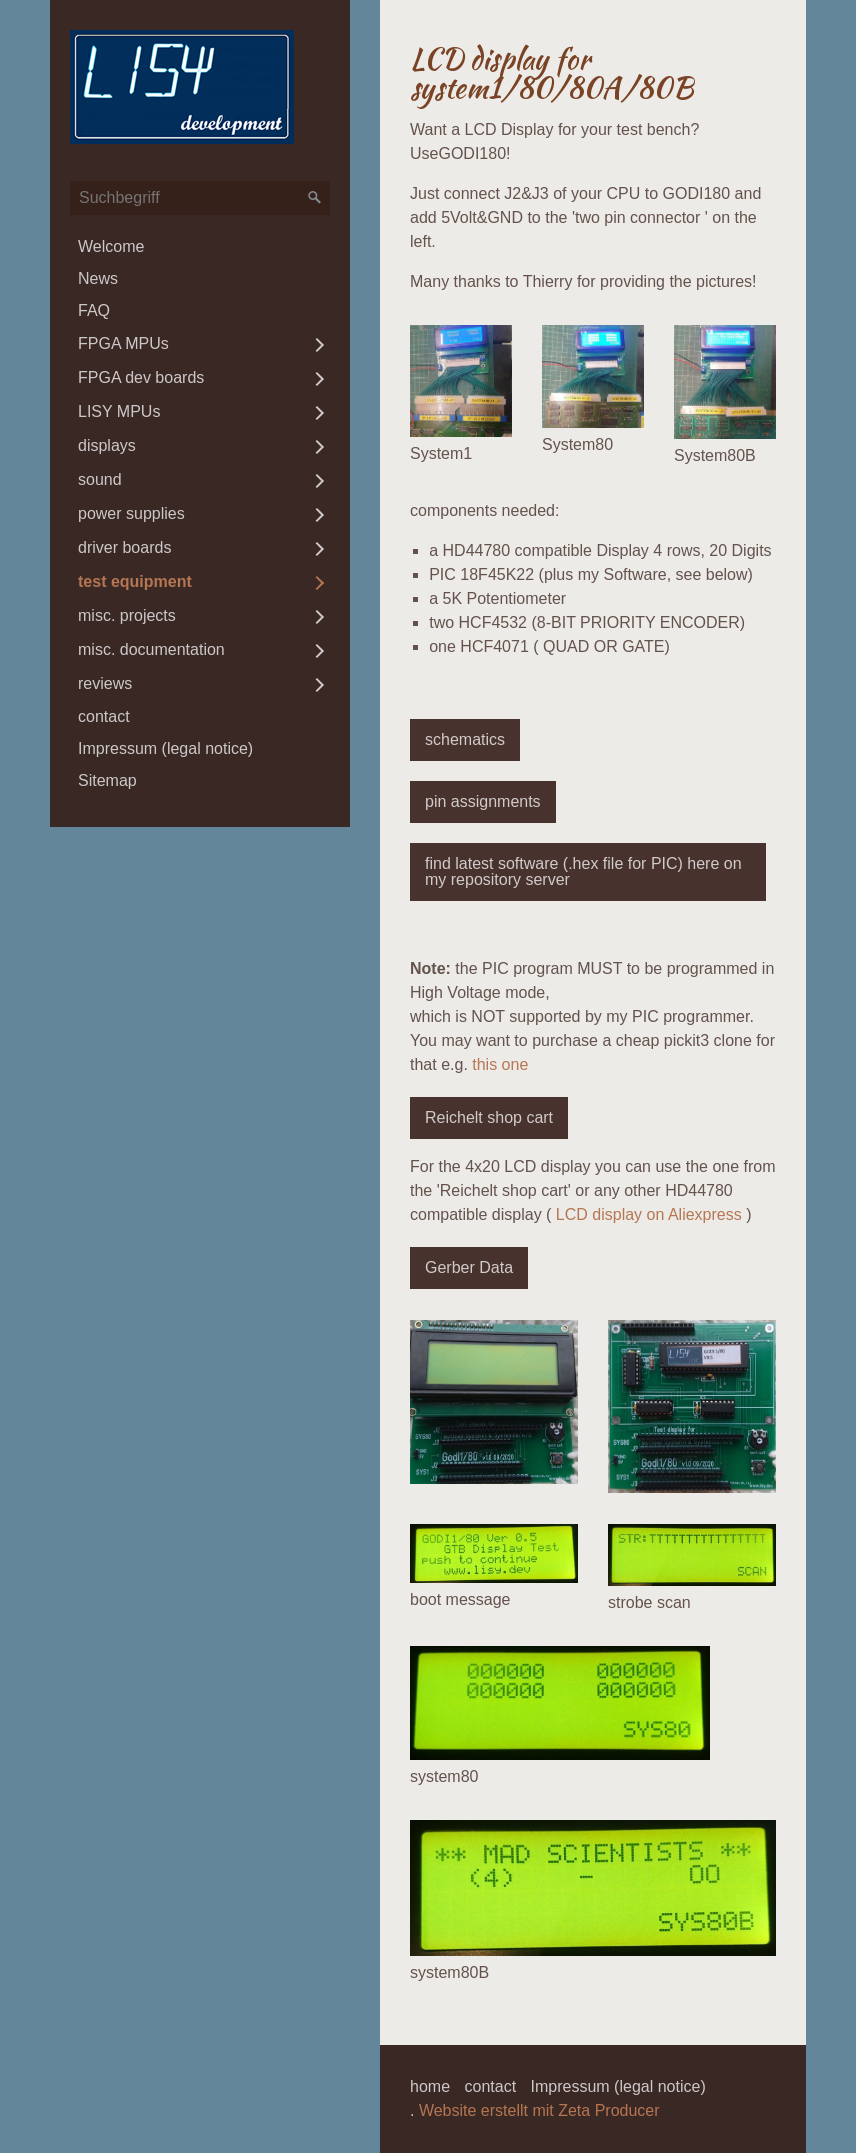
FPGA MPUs (123, 343)
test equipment (135, 581)
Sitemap (107, 780)
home (430, 2086)
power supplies (131, 513)
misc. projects (127, 615)
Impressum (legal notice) (165, 748)
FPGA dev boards (141, 377)
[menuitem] (200, 247)
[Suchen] (315, 198)
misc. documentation (151, 649)
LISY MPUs (119, 411)
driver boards (124, 547)
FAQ (94, 310)
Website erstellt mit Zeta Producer (539, 2110)
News (98, 278)
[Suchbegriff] (200, 198)
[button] (465, 740)
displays (107, 445)
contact (104, 716)
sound (100, 479)
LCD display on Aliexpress (649, 1214)
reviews (105, 683)
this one (500, 1064)
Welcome (111, 246)
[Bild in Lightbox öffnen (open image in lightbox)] (461, 381)
